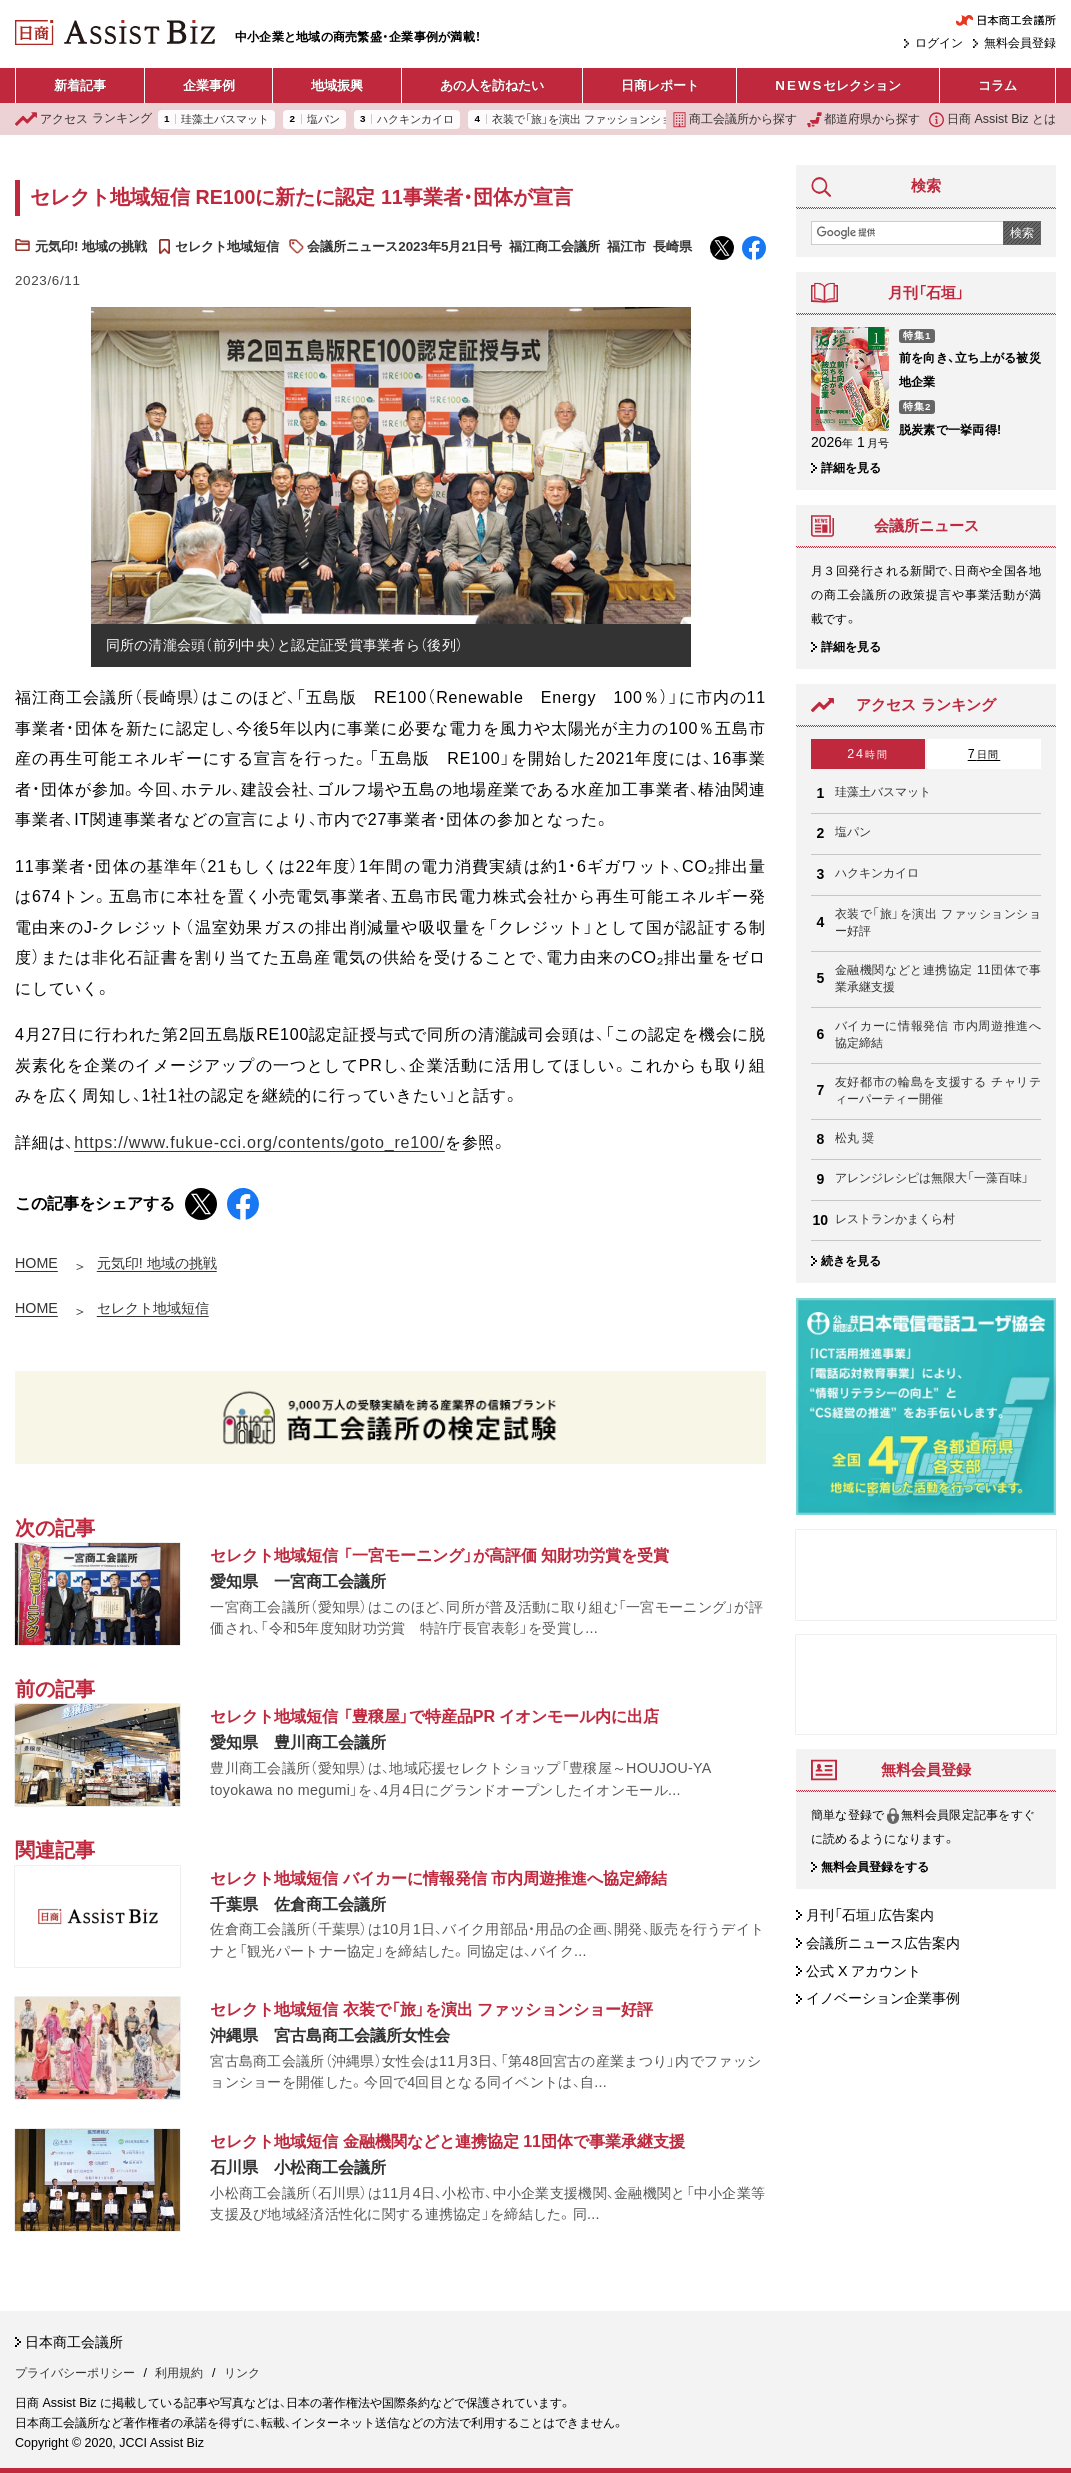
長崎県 (672, 246)
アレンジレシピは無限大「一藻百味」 (932, 1178)
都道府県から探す (863, 119)
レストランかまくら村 (895, 1219)
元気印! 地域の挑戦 (91, 246)
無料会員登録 (1020, 43)
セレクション (838, 85)
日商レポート (660, 85)
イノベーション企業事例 (883, 1999)
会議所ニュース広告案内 (883, 1943)
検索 (1022, 233)
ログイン (939, 43)
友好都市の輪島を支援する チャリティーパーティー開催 (938, 1091)
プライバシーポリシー (75, 2373)
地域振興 (337, 85)
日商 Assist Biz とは (992, 119)
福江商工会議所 (554, 246)
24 (867, 754)
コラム (997, 85)
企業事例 (209, 85)
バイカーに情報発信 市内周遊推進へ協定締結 (938, 1035)
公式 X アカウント (863, 1971)
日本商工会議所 (74, 2342)
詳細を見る (851, 468)
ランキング (83, 119)
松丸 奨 (854, 1138)
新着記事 (80, 85)
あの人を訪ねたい (492, 85)
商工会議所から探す (734, 119)
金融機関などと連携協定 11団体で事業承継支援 (938, 979)
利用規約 (179, 2373)
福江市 (626, 246)
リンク (242, 2373)
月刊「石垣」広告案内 (870, 1915)
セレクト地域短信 (227, 246)
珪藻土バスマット (225, 119)
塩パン (323, 119)
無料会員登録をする (875, 1867)
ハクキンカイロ (415, 119)
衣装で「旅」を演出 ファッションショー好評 (598, 119)
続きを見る (851, 1261)
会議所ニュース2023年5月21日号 (404, 246)
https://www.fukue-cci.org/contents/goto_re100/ (259, 1142)
